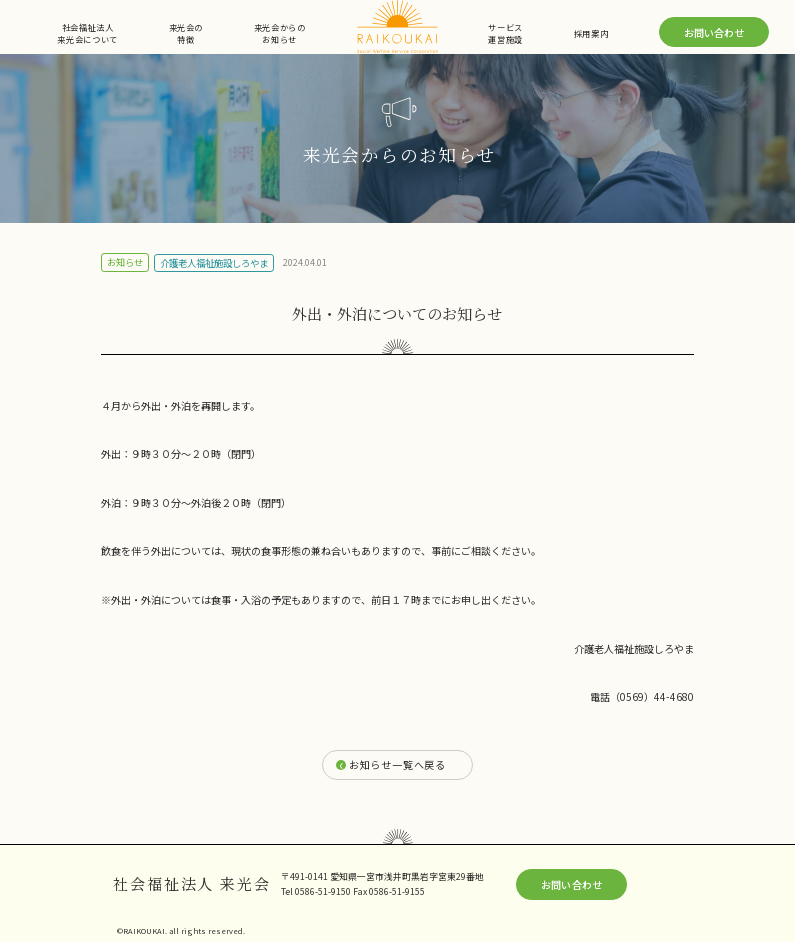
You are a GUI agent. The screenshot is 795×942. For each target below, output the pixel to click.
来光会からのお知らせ (280, 32)
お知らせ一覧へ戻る (397, 764)
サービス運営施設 (505, 32)
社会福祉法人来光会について (87, 32)
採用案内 (591, 33)
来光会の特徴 (186, 32)
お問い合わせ (714, 32)
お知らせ (125, 262)
